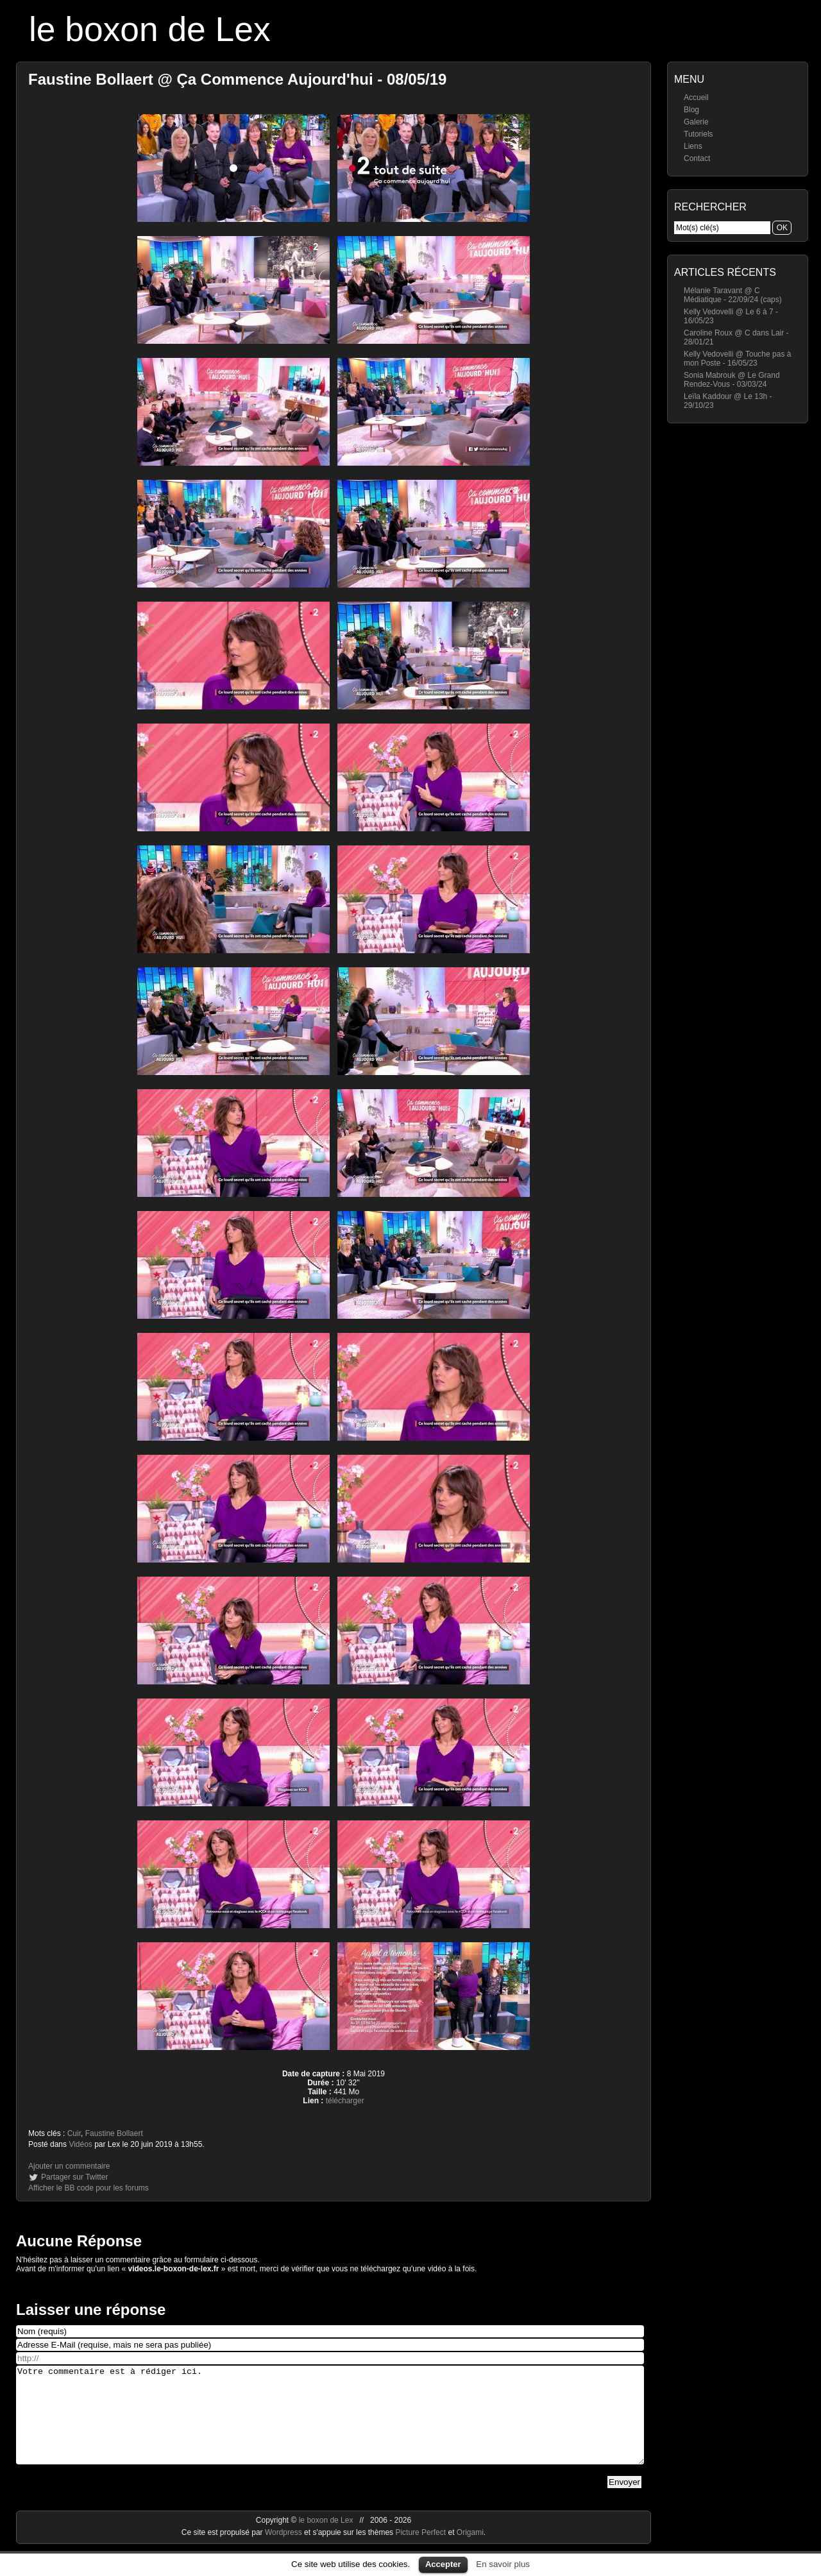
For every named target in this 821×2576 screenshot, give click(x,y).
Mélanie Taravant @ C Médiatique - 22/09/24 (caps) (733, 295)
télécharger (345, 2100)
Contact (697, 158)
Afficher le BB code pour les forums (88, 2187)
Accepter (443, 2564)
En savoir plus (503, 2564)
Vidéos (80, 2144)
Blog (691, 109)
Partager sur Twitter (74, 2177)
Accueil (696, 97)
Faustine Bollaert (114, 2133)
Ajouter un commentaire (69, 2166)
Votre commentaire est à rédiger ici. (330, 2425)
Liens (693, 146)
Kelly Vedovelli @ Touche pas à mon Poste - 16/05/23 (737, 359)
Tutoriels (698, 134)
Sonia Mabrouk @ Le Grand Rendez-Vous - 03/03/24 (732, 380)
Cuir (74, 2133)
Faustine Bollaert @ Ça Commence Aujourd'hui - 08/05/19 (237, 79)
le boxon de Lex (150, 29)
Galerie (696, 121)
